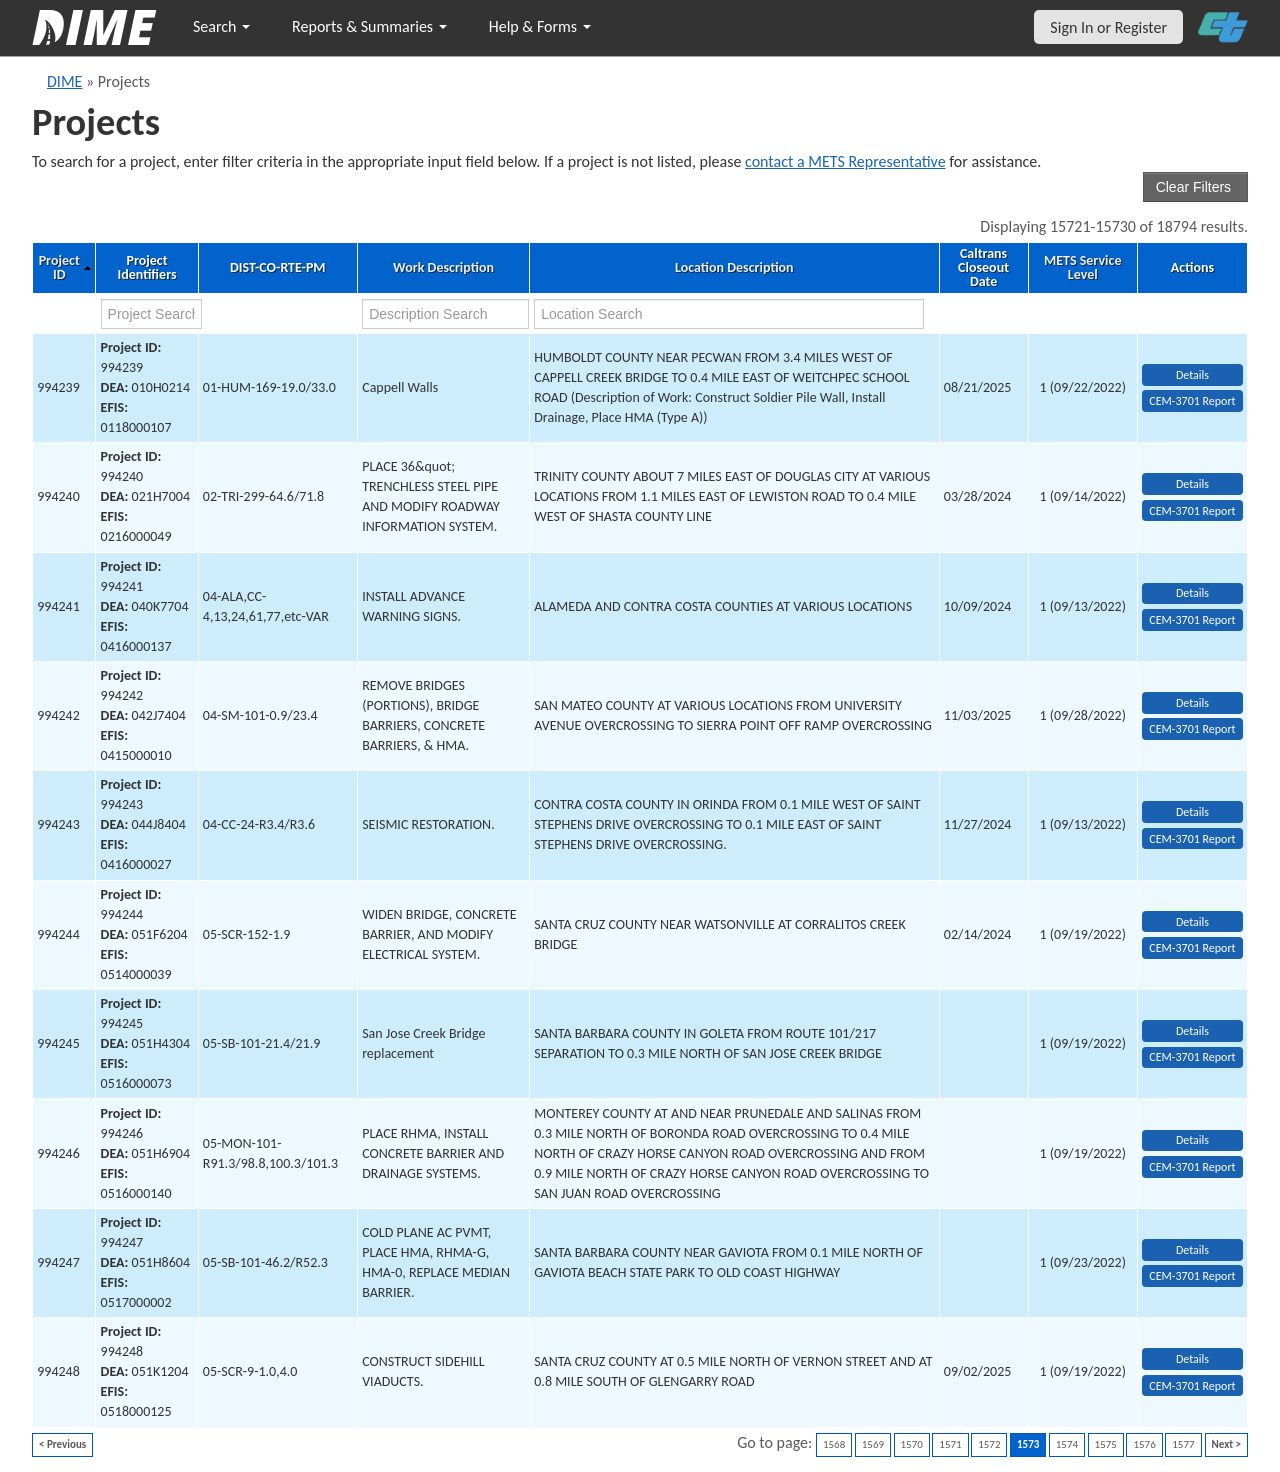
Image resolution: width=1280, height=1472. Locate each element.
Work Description (443, 268)
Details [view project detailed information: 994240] (1192, 484)
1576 (1144, 1444)
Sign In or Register (1108, 27)
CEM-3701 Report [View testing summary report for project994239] (1192, 401)
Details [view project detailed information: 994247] (1192, 1250)
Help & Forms (540, 26)
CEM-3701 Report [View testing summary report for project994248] (1192, 1386)
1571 (950, 1444)
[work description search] (445, 314)
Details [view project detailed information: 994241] (1192, 593)
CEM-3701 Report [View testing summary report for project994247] (1192, 1276)
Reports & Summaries (369, 26)
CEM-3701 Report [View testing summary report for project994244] (1192, 948)
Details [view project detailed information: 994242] (1192, 703)
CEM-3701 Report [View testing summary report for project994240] (1192, 511)
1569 (873, 1444)
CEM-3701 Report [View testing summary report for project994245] (1192, 1057)
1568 (834, 1444)
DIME (64, 81)
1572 (989, 1444)
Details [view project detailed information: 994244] (1192, 922)
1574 (1067, 1444)
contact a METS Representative (845, 161)
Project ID (59, 268)
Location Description (734, 268)
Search (221, 26)
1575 (1106, 1444)
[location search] (729, 314)
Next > (1226, 1444)
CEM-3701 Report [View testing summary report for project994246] (1192, 1167)
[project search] (151, 314)
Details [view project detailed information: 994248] (1192, 1359)
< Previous (62, 1444)
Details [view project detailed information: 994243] (1192, 812)
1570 (912, 1444)
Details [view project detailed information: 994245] (1192, 1031)
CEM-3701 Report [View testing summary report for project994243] (1192, 839)
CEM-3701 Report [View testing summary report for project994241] (1192, 620)
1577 (1183, 1444)
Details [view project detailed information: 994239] (1192, 375)
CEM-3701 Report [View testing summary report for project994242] (1192, 729)
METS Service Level (1082, 268)
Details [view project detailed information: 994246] (1192, 1140)
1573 (1028, 1444)
